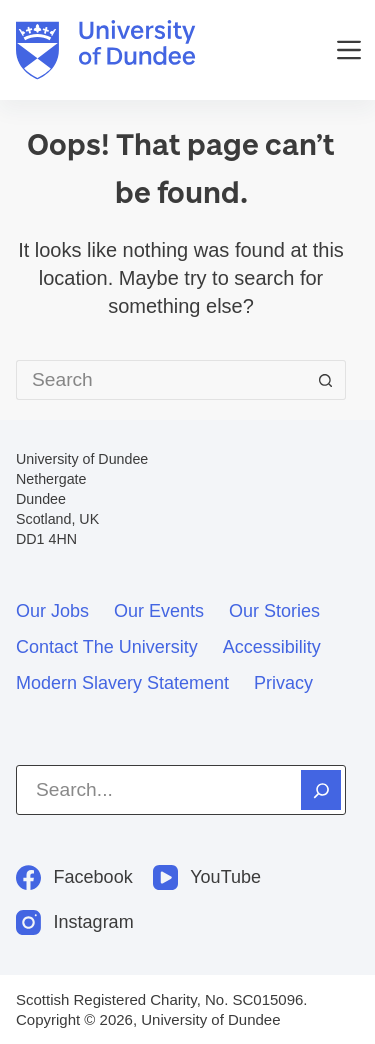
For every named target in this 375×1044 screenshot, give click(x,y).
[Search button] (326, 380)
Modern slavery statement (122, 683)
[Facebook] (74, 877)
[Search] (321, 790)
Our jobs (52, 611)
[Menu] (349, 50)
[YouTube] (207, 877)
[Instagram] (75, 922)
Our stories (274, 611)
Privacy (283, 683)
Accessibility (272, 647)
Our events (159, 611)
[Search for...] (161, 380)
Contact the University (107, 647)
